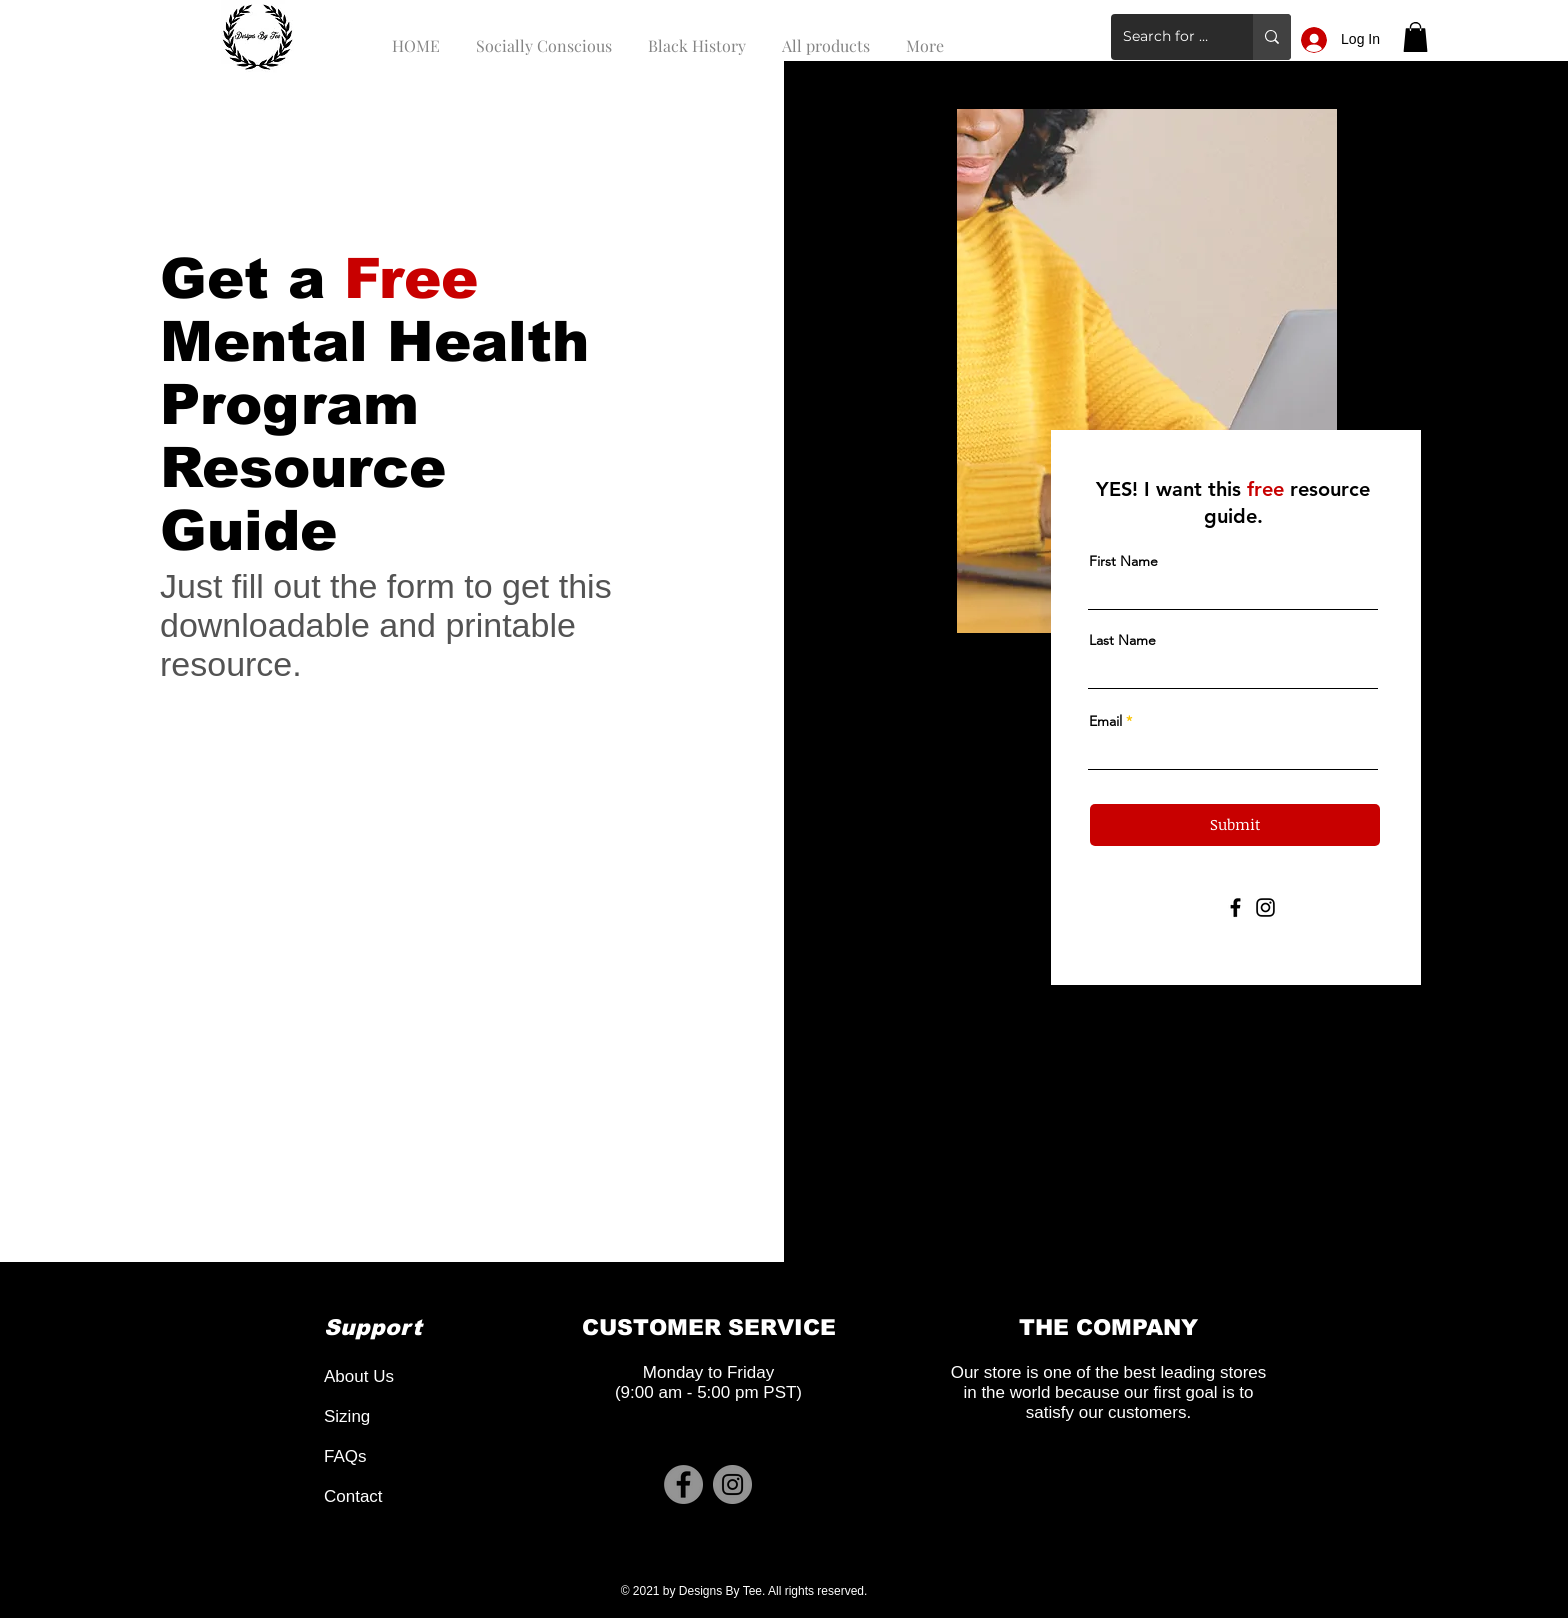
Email (1105, 721)
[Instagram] (1265, 907)
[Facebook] (1235, 907)
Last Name (1122, 640)
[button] (1415, 37)
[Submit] (1235, 825)
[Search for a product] (1167, 37)
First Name (1123, 561)
